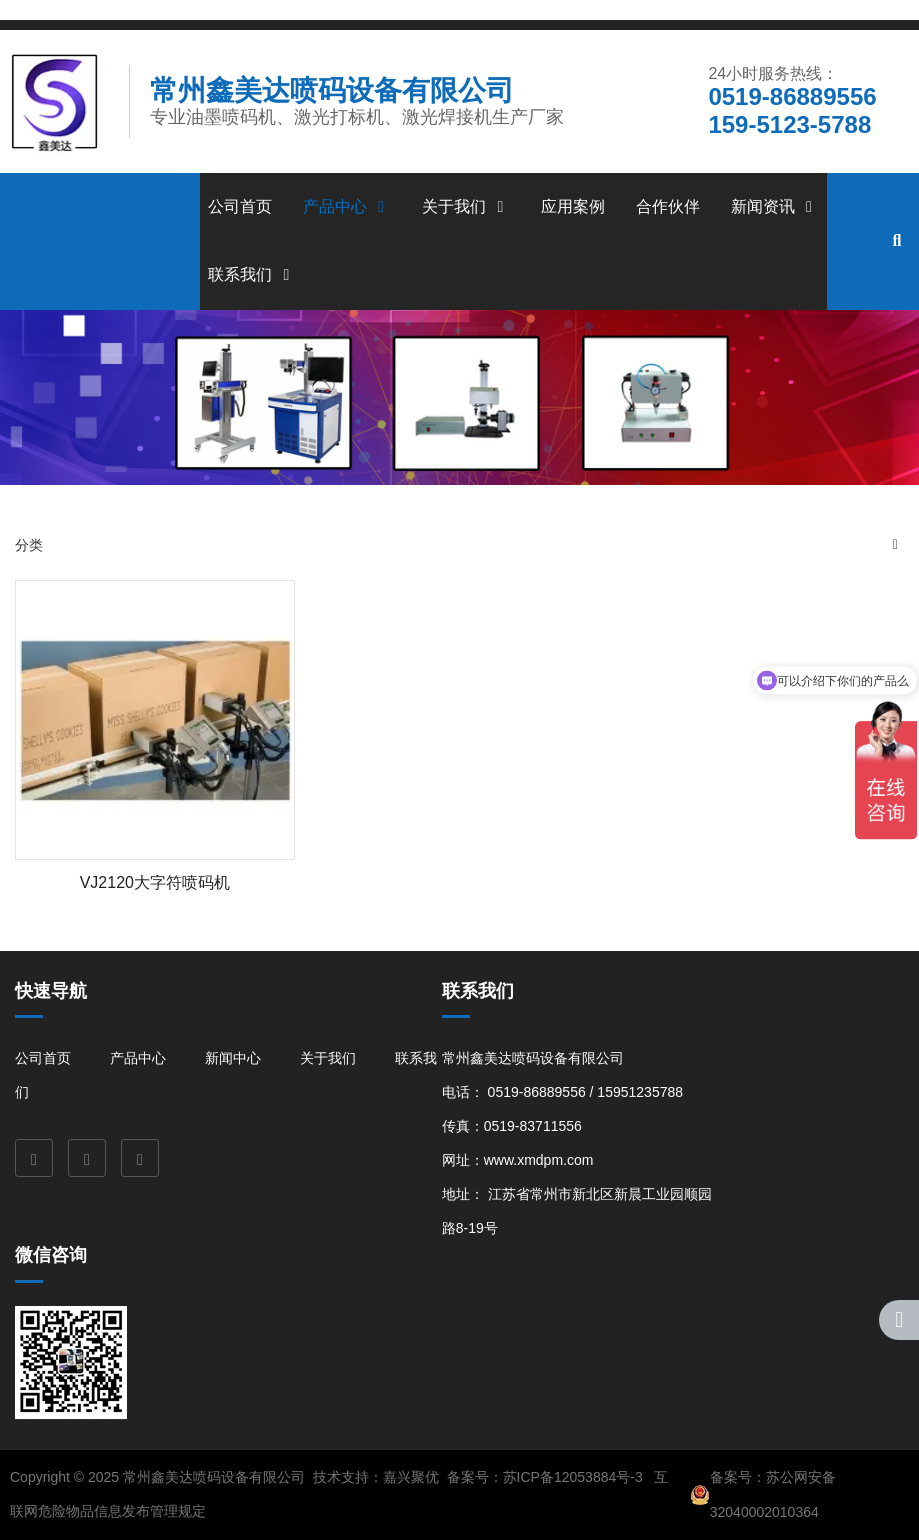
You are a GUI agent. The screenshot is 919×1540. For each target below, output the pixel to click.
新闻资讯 (775, 206)
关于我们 (466, 206)
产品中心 (347, 206)
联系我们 (252, 274)
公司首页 (240, 206)
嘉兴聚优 (411, 1477)
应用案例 (573, 206)
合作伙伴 (668, 206)
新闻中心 (233, 1058)
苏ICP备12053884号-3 (573, 1477)
